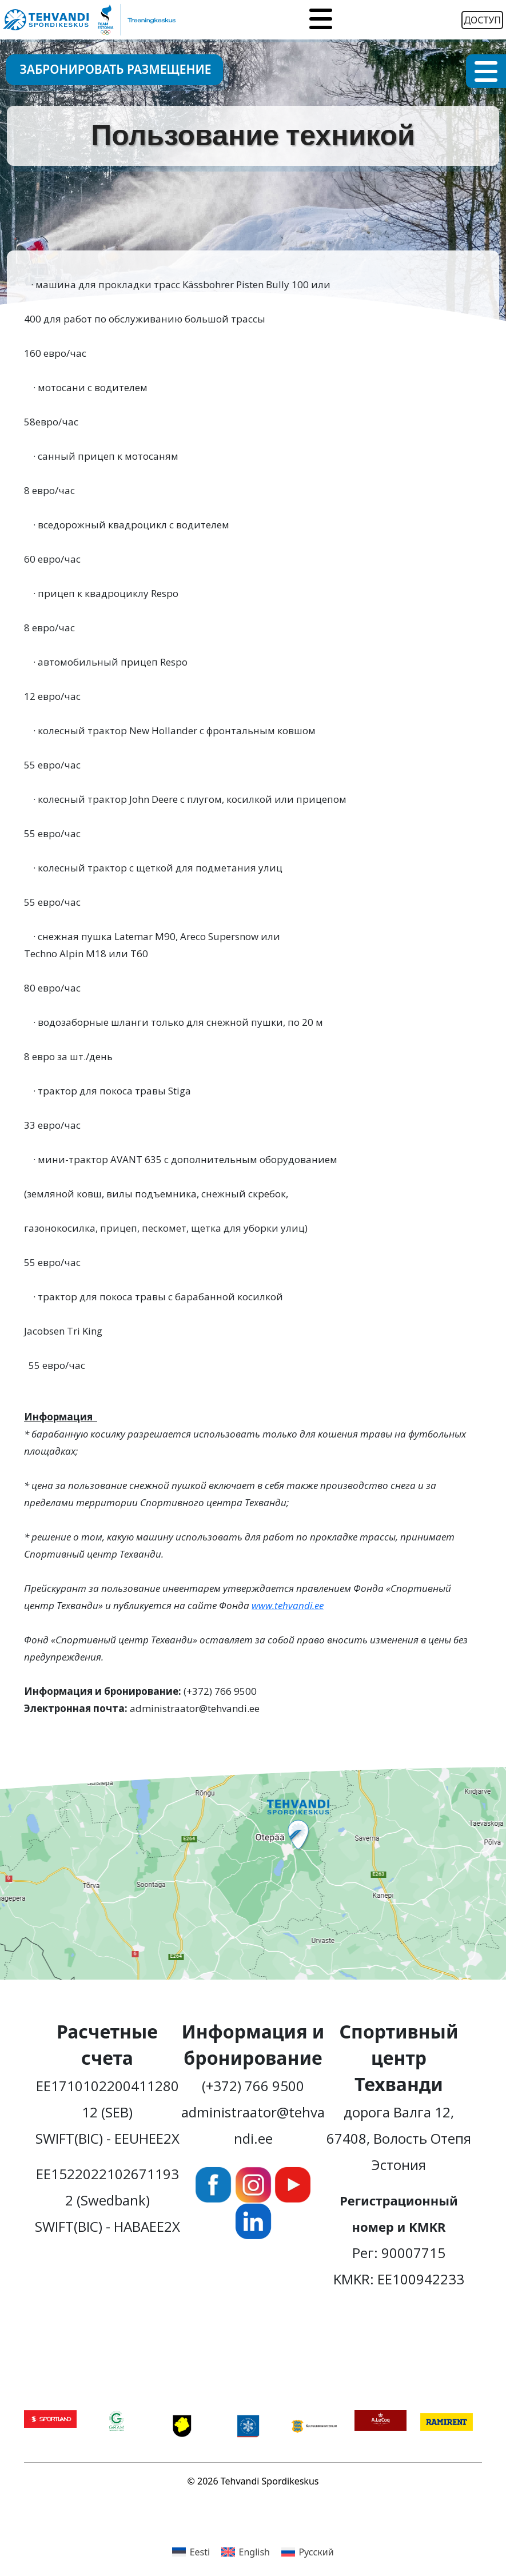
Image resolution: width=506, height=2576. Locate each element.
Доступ (482, 20)
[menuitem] (191, 2552)
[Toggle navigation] (321, 20)
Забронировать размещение (116, 69)
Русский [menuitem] (315, 2552)
